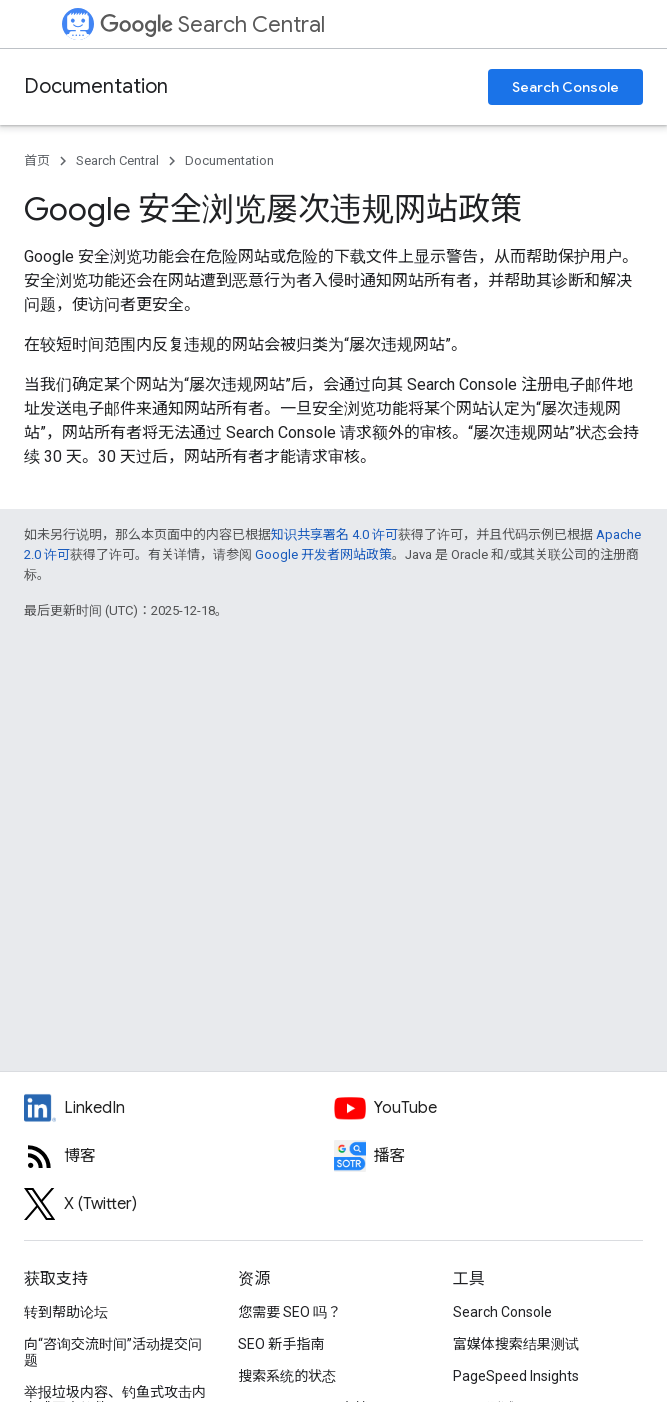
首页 (37, 160)
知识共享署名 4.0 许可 (334, 534)
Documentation (96, 86)
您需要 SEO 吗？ (289, 1312)
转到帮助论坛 (66, 1312)
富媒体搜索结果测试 (516, 1344)
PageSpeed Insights (516, 1376)
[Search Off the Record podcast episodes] (489, 1156)
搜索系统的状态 (287, 1376)
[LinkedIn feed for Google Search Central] (179, 1108)
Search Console (565, 87)
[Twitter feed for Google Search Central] (179, 1204)
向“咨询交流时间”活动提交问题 (113, 1352)
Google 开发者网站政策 (323, 554)
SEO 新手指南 (281, 1344)
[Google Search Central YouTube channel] (489, 1108)
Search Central (212, 24)
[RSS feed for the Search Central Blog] (179, 1156)
